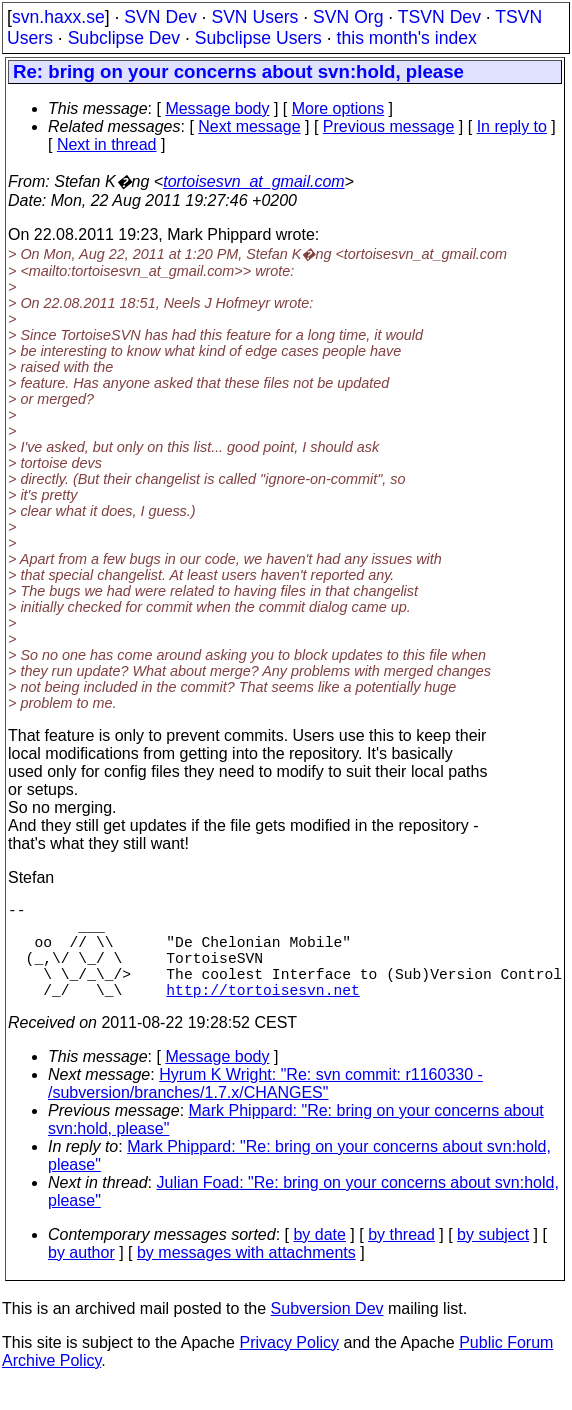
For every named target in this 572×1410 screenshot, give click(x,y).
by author (81, 1276)
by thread (401, 1258)
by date (319, 1258)
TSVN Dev (439, 17)
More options (338, 108)
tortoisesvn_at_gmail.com (253, 181)
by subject (493, 1258)
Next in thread (107, 144)
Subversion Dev (327, 1332)
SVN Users (254, 17)
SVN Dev (160, 17)
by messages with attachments (246, 1276)
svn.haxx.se (58, 17)
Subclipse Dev (124, 38)
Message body (217, 108)
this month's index (407, 38)
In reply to (512, 126)
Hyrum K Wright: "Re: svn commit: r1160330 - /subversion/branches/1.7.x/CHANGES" (265, 1107)
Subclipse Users (258, 38)
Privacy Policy (289, 1366)
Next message (249, 126)
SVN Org (348, 17)
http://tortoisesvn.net (262, 1013)
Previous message (389, 126)
